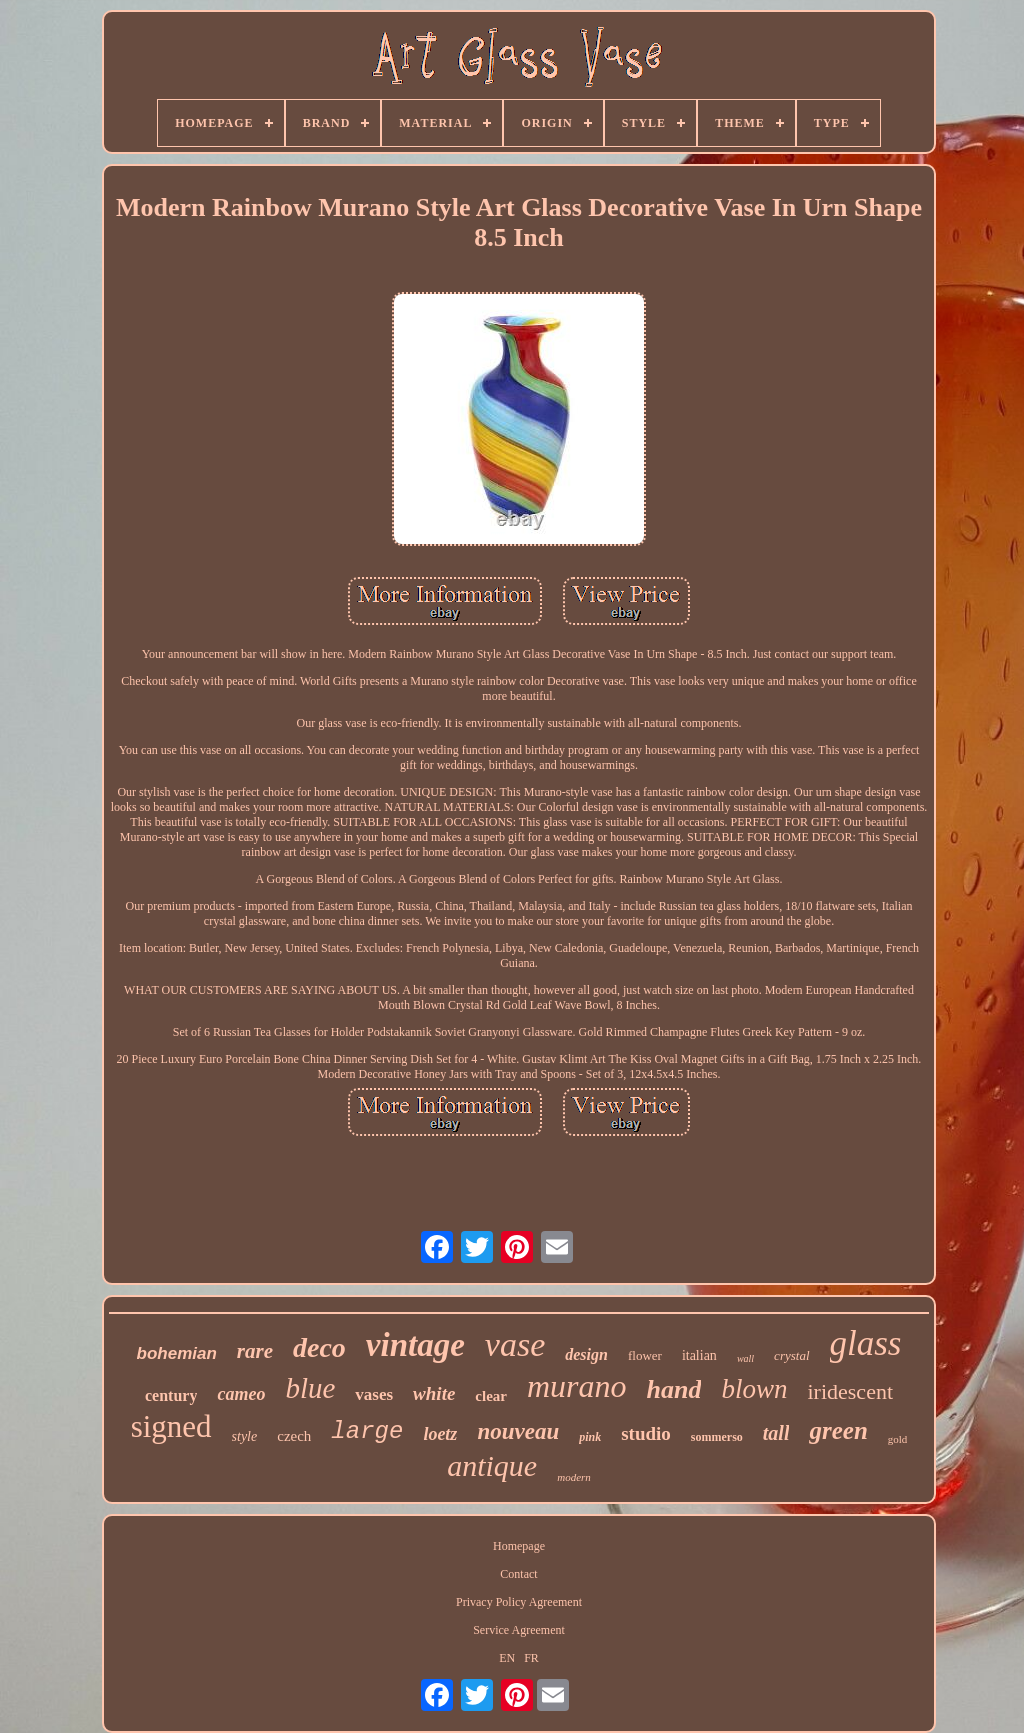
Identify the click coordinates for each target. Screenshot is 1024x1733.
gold (898, 1439)
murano (577, 1386)
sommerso (717, 1437)
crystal (791, 1355)
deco (319, 1347)
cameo (241, 1394)
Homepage (519, 1546)
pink (590, 1437)
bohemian (177, 1353)
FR (531, 1658)
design (586, 1354)
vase (515, 1344)
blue (310, 1388)
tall (776, 1433)
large (367, 1431)
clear (491, 1396)
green (838, 1430)
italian (699, 1355)
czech (294, 1436)
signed (171, 1426)
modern (574, 1477)
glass (866, 1343)
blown (754, 1389)
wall (745, 1358)
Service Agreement (519, 1630)
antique (492, 1465)
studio (646, 1433)
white (434, 1393)
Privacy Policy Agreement (519, 1602)
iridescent (850, 1391)
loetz (440, 1434)
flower (645, 1355)
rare (255, 1351)
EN (507, 1658)
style (245, 1436)
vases (374, 1394)
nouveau (518, 1431)
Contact (518, 1574)
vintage (415, 1345)
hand (674, 1389)
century (171, 1395)
